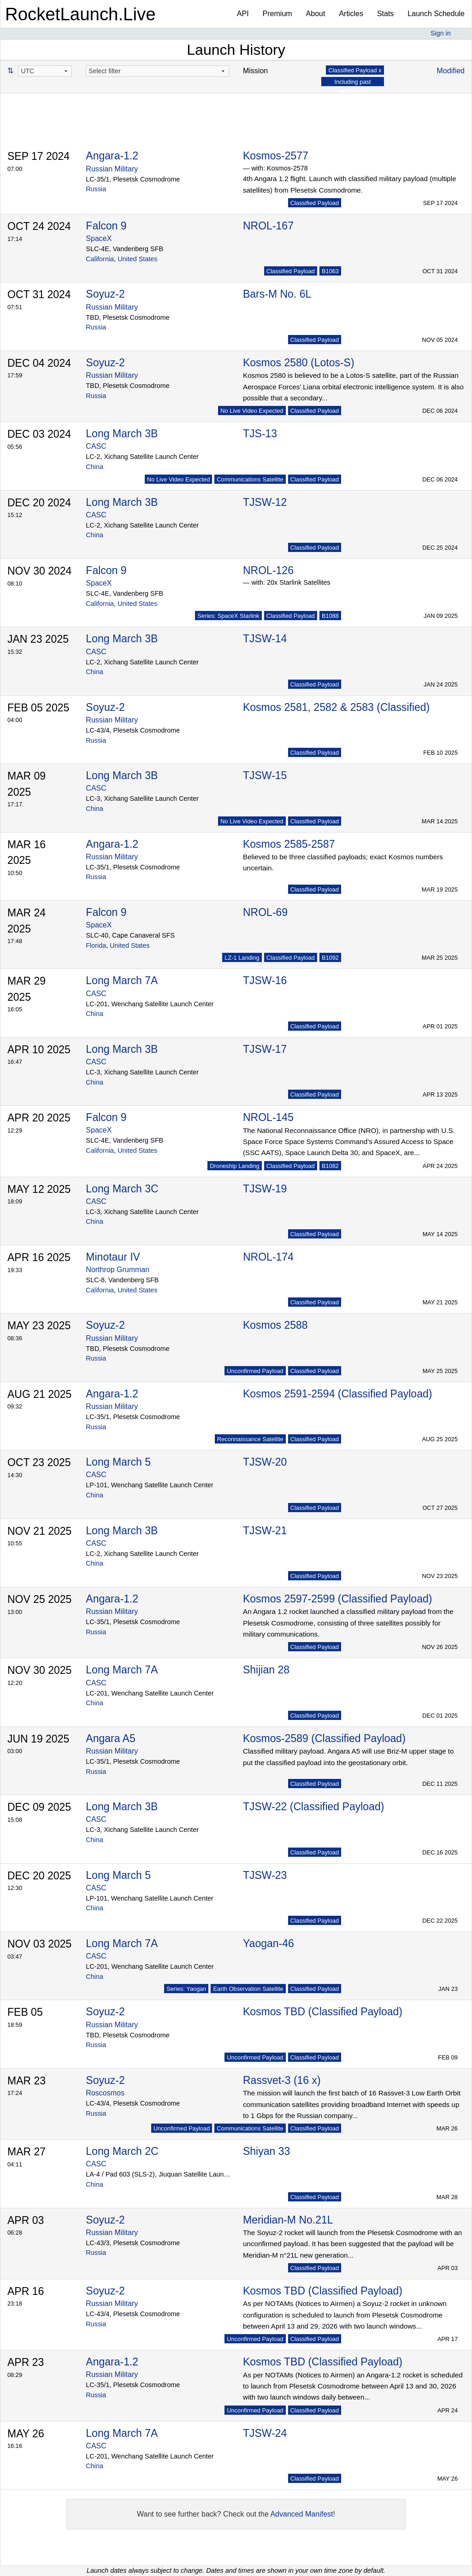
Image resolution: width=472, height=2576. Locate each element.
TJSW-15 (265, 775)
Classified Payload (314, 203)
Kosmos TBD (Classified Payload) (322, 2012)
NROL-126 (268, 570)
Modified (451, 71)
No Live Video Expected (251, 410)
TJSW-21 (265, 1531)
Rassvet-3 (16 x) (282, 2080)
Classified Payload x (354, 70)
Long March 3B (122, 434)
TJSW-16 (265, 980)
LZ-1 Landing (241, 957)
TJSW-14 (265, 639)
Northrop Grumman (117, 1269)
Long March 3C (122, 1189)
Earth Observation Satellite (248, 1988)
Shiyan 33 (266, 2151)
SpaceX (99, 238)
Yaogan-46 (268, 1943)
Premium (277, 14)
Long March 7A (122, 980)
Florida (96, 945)
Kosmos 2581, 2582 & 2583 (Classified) (336, 707)
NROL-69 (265, 912)
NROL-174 (268, 1257)
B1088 (330, 615)
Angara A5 (110, 1738)
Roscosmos (105, 2093)
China (94, 466)
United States (137, 259)
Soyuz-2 (105, 294)
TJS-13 (260, 434)
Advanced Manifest (301, 2514)
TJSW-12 (265, 502)
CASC (96, 446)
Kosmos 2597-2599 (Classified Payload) (337, 1599)
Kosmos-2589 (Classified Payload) (324, 1738)
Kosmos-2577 (275, 156)
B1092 (330, 957)
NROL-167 (268, 226)
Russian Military (112, 169)
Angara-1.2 (112, 156)
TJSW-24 (265, 2433)
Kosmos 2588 (275, 1325)
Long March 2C (122, 2151)
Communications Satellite (250, 479)
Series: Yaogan (186, 1988)
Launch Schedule (436, 14)
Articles (351, 14)
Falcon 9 (106, 226)
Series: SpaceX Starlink (228, 615)
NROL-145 (268, 1117)
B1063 (330, 271)
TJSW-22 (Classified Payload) (313, 1807)
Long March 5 (118, 1462)
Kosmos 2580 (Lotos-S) (298, 363)
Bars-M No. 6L (277, 294)
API (243, 14)
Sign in (441, 33)
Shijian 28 (266, 1670)
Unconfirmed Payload (255, 1370)
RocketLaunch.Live (80, 14)
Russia (96, 189)
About (315, 14)
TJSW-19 (265, 1189)
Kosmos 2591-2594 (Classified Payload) (337, 1394)
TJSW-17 (265, 1049)
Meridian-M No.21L (288, 2220)
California (100, 259)
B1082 (330, 1165)
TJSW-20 (265, 1462)
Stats (385, 14)
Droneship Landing (234, 1165)
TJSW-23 (265, 1875)
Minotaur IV (113, 1257)
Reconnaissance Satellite (250, 1439)
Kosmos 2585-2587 (289, 844)
